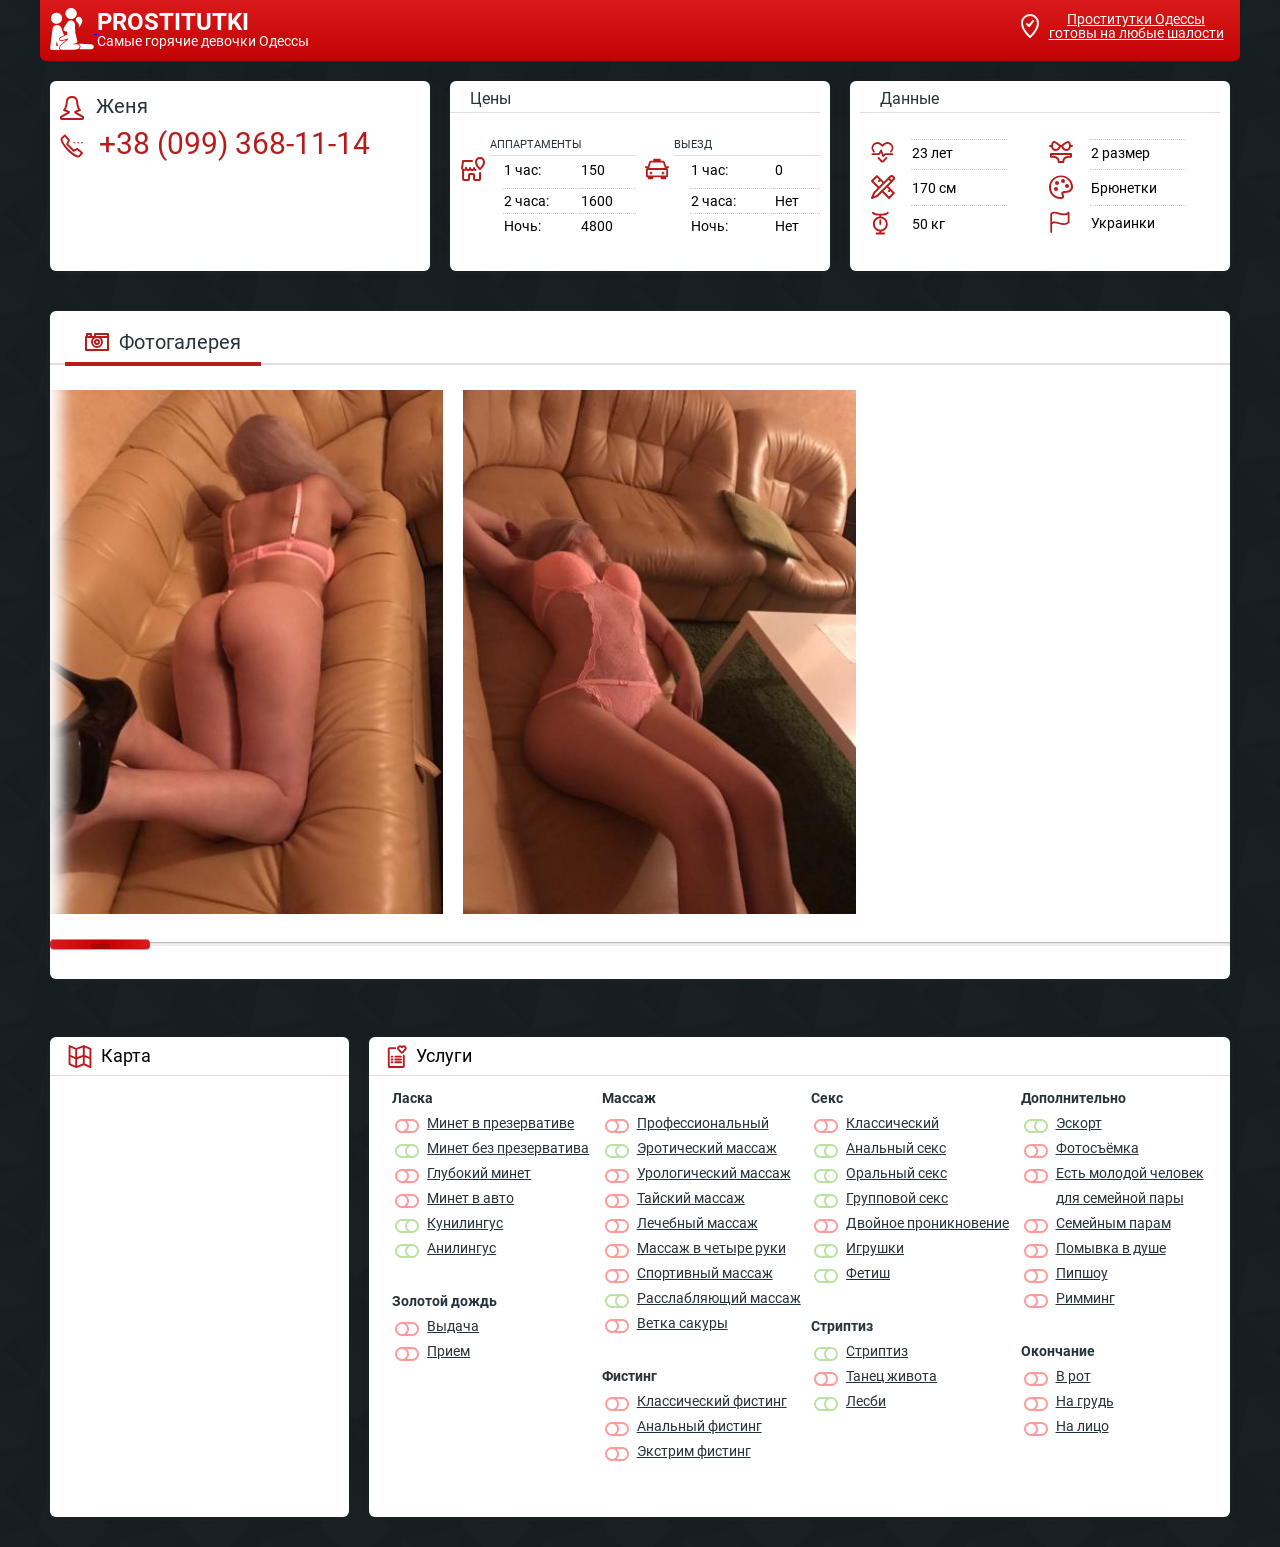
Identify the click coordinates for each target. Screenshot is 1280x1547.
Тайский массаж (691, 1198)
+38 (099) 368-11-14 (215, 143)
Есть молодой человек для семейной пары (1130, 1185)
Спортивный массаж (705, 1273)
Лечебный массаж (697, 1223)
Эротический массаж (707, 1148)
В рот (1073, 1376)
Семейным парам (1113, 1223)
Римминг (1085, 1298)
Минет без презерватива (508, 1148)
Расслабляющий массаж (719, 1298)
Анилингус (461, 1248)
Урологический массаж (714, 1173)
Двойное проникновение (927, 1223)
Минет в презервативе (500, 1123)
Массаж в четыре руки (711, 1248)
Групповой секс (897, 1198)
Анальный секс (896, 1148)
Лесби (866, 1401)
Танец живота (891, 1376)
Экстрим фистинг (694, 1451)
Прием (448, 1351)
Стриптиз (877, 1351)
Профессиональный (703, 1123)
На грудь (1085, 1401)
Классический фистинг (712, 1401)
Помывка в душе (1111, 1248)
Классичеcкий (892, 1123)
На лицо (1082, 1426)
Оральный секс (896, 1173)
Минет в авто (470, 1198)
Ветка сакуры (682, 1323)
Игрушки (875, 1248)
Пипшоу (1082, 1273)
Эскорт (1079, 1123)
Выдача (453, 1326)
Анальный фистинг (699, 1426)
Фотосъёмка (1097, 1148)
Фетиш (868, 1273)
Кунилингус (465, 1223)
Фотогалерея (163, 342)
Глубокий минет (479, 1173)
